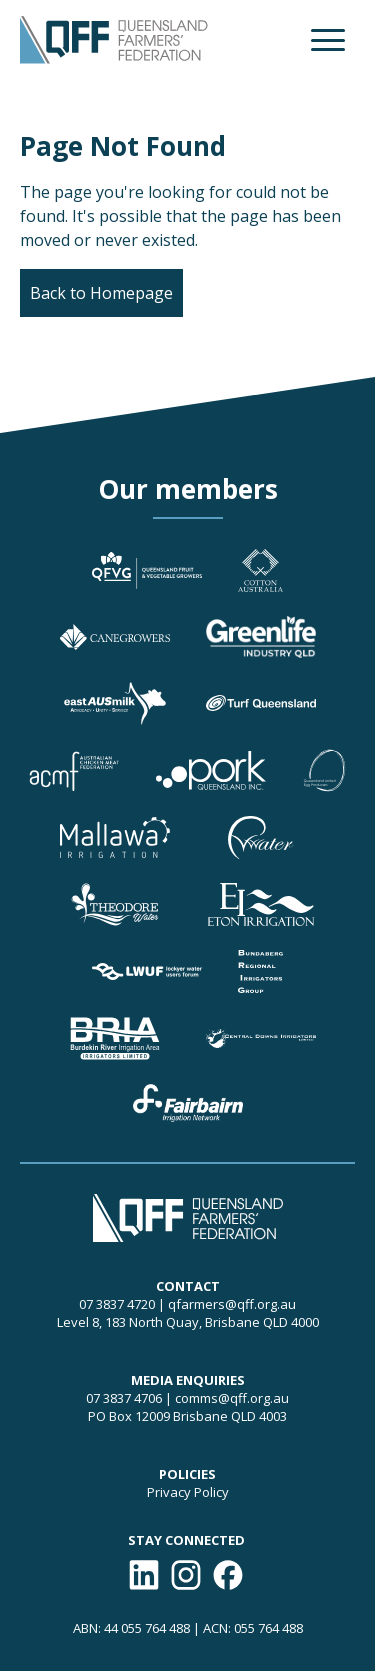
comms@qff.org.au (232, 1398)
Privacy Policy (188, 1492)
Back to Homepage (101, 293)
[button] (328, 40)
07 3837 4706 (124, 1398)
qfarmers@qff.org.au (232, 1304)
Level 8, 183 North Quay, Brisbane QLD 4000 (188, 1322)
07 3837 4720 (117, 1304)
